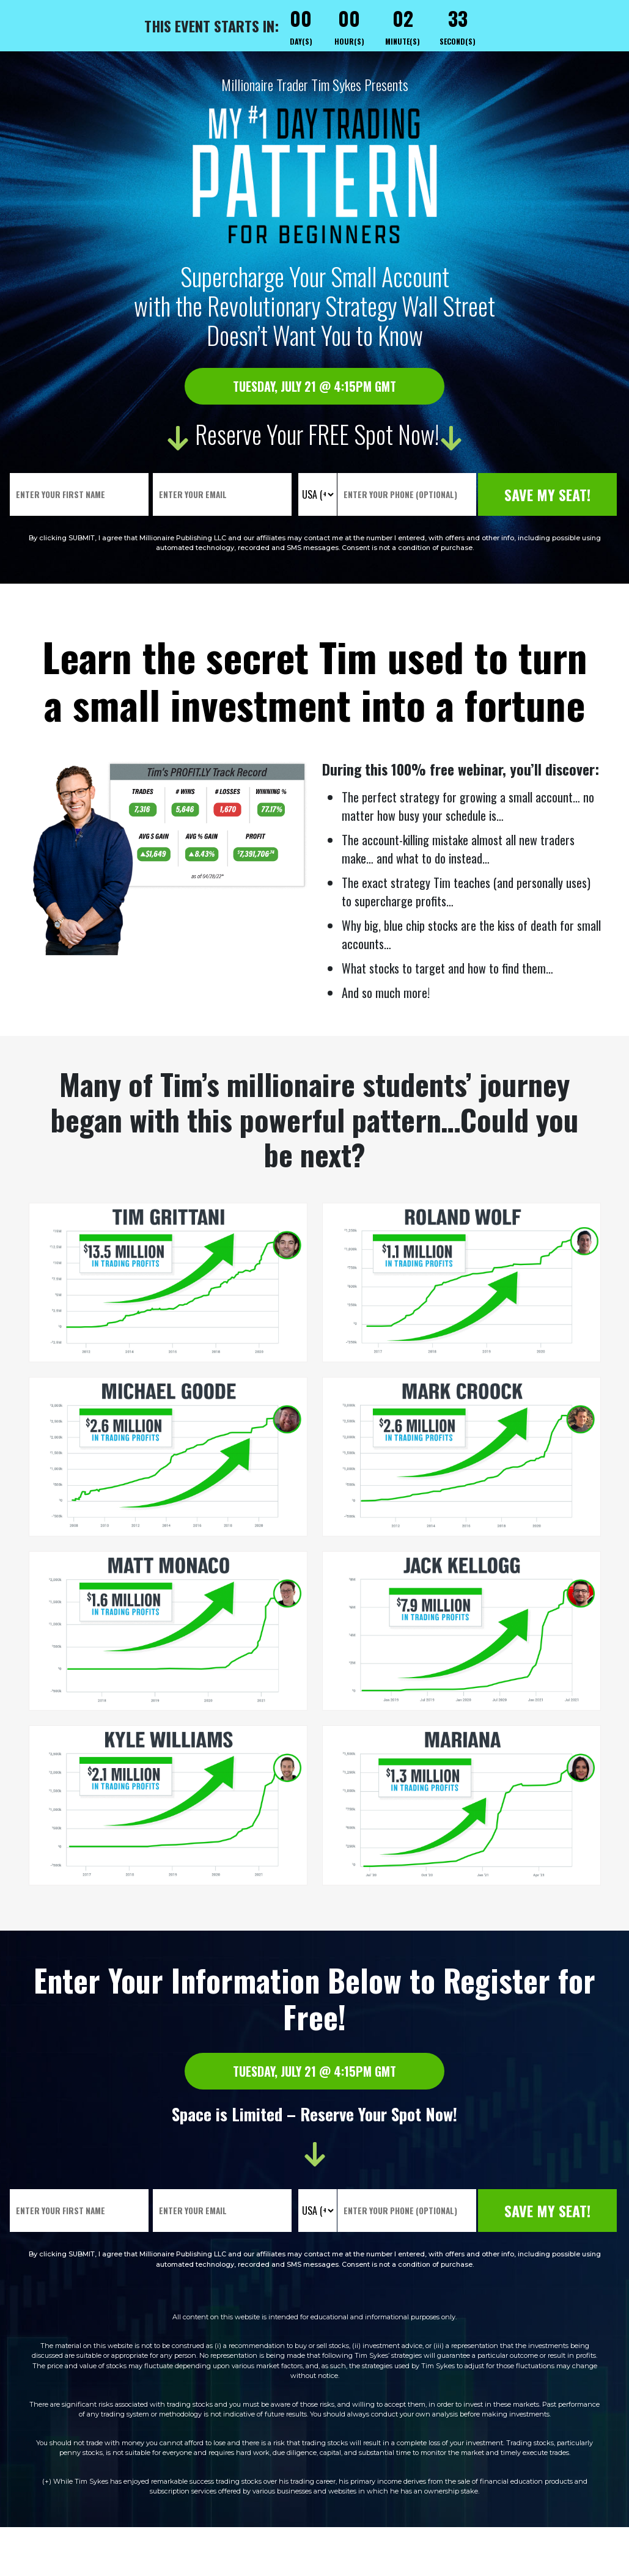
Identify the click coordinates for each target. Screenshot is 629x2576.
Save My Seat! (549, 494)
